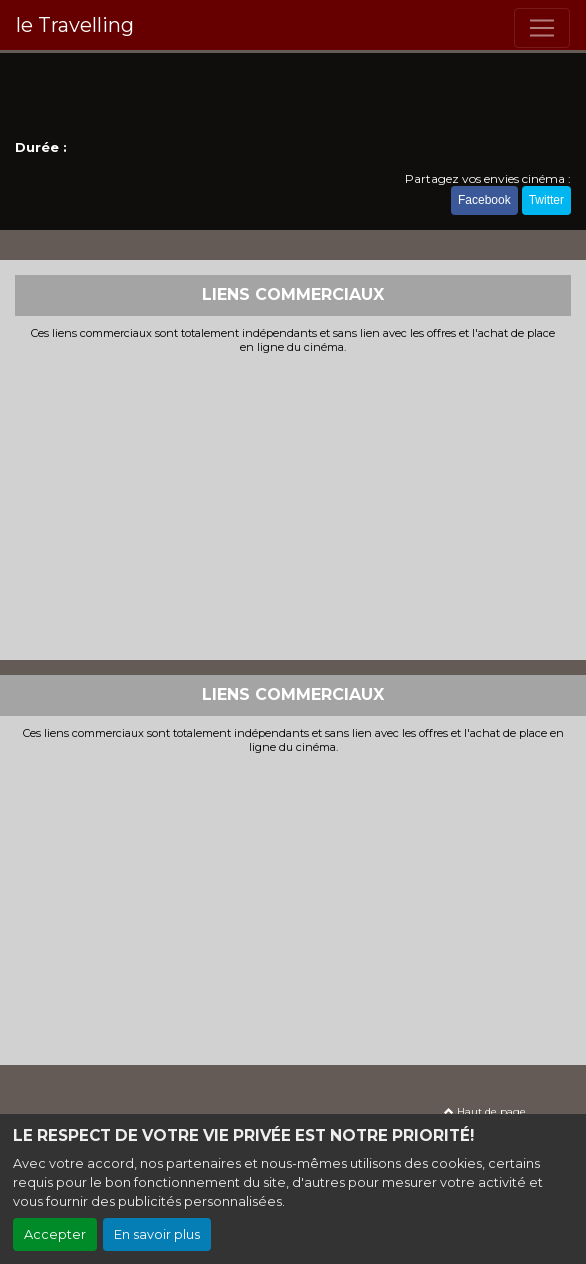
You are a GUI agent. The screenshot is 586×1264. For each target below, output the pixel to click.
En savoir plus (157, 1234)
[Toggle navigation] (542, 28)
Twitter (546, 200)
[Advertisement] (293, 505)
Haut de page (485, 1111)
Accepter (55, 1234)
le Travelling (75, 25)
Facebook (484, 200)
